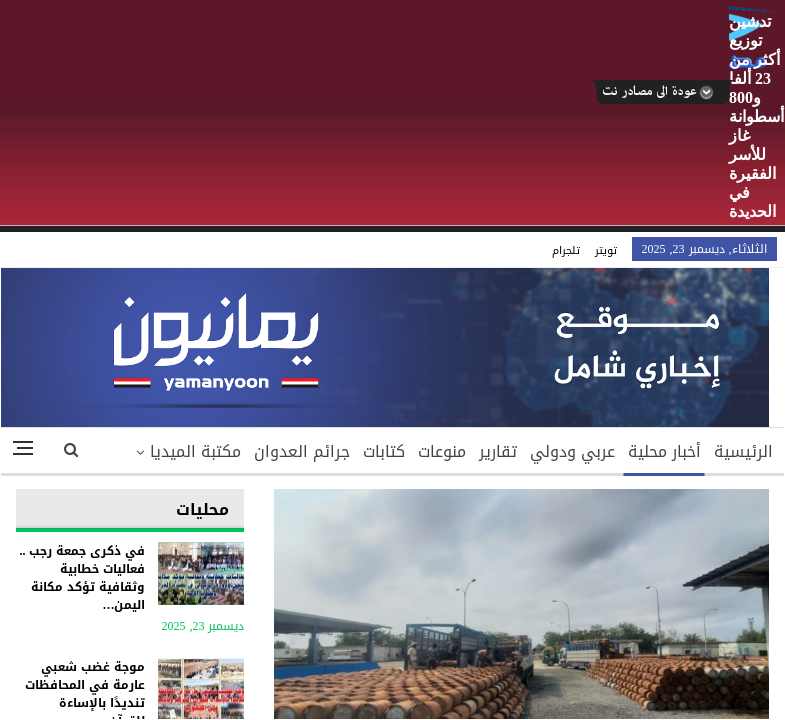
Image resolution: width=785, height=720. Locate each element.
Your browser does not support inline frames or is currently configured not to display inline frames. (392, 476)
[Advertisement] (365, 114)
